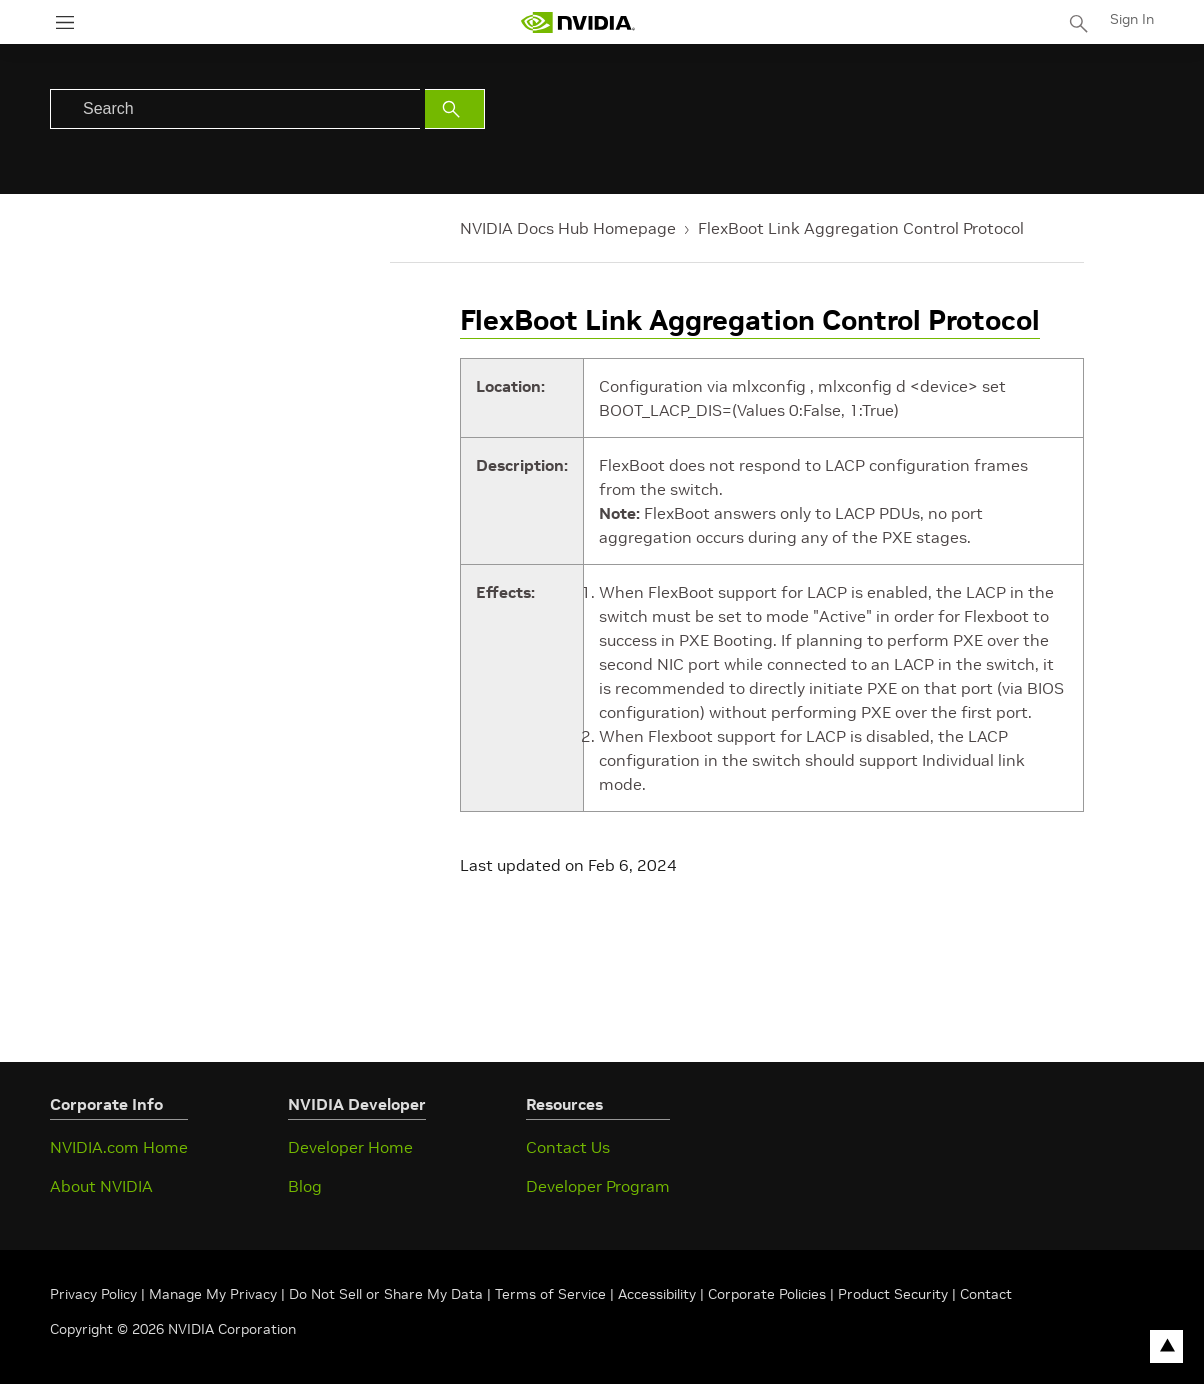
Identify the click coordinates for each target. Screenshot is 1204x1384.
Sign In (1132, 19)
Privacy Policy (95, 1294)
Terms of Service (550, 1294)
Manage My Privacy (213, 1294)
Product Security (893, 1294)
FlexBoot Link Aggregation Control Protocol (861, 228)
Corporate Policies (767, 1294)
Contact (986, 1294)
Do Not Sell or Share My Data (386, 1294)
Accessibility (657, 1294)
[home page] (578, 22)
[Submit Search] (455, 109)
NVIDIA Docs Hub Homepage (568, 228)
